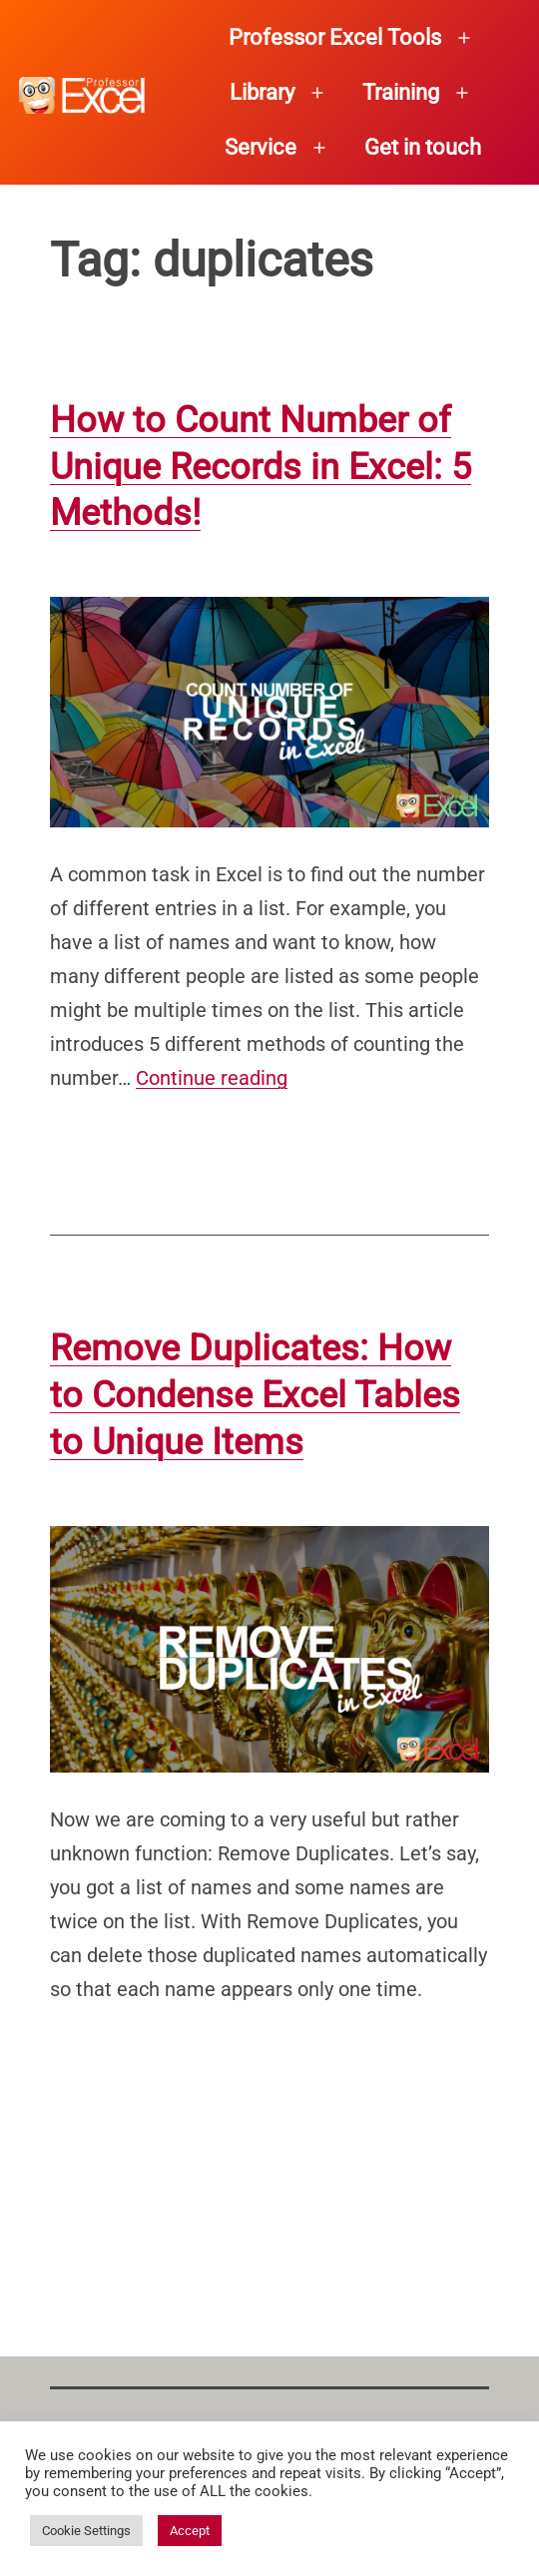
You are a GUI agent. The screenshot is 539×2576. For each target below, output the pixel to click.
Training (400, 92)
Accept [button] (190, 2530)
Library (262, 92)
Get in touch (422, 147)
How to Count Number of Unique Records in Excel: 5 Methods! (260, 467)
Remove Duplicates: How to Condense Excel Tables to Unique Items (255, 1395)
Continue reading (211, 1078)
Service (260, 147)
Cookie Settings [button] (86, 2530)
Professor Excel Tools (335, 37)
